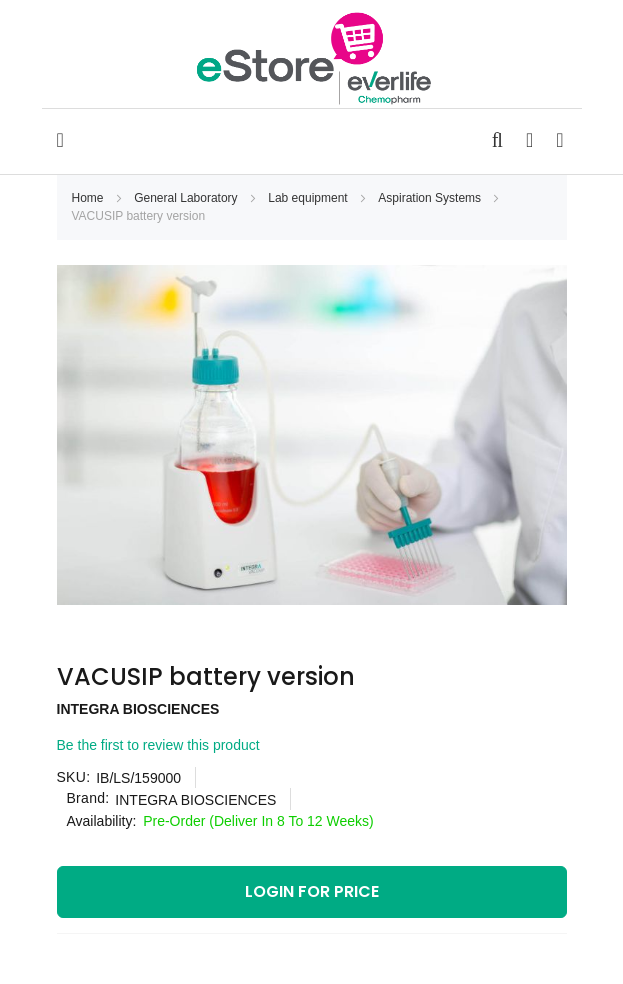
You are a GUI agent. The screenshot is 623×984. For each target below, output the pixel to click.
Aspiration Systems (431, 198)
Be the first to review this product (158, 745)
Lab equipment (309, 198)
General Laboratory (187, 198)
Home (89, 198)
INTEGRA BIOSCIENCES (138, 709)
